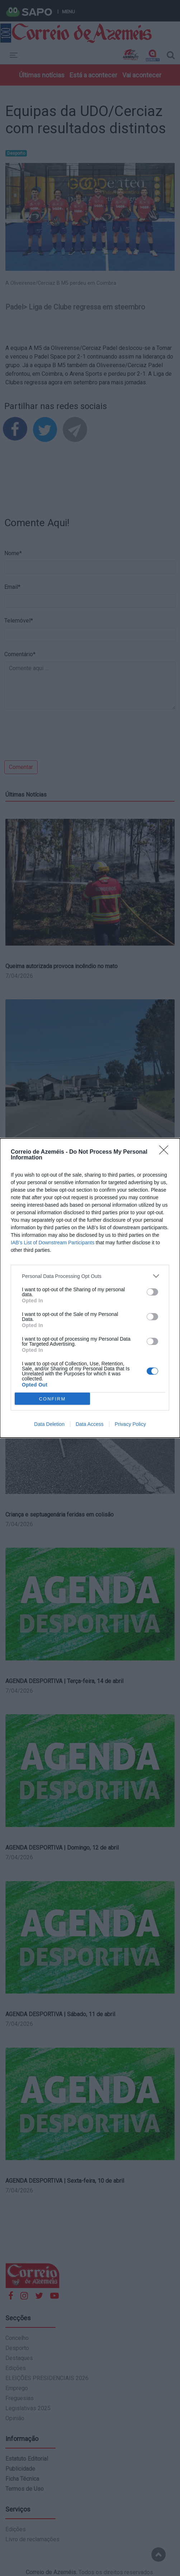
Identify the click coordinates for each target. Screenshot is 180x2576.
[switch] (152, 1292)
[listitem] (90, 1276)
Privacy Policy (130, 1424)
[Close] (166, 1152)
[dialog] (90, 1288)
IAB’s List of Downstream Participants (52, 1242)
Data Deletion (49, 1424)
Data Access (90, 1424)
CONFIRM (52, 1399)
